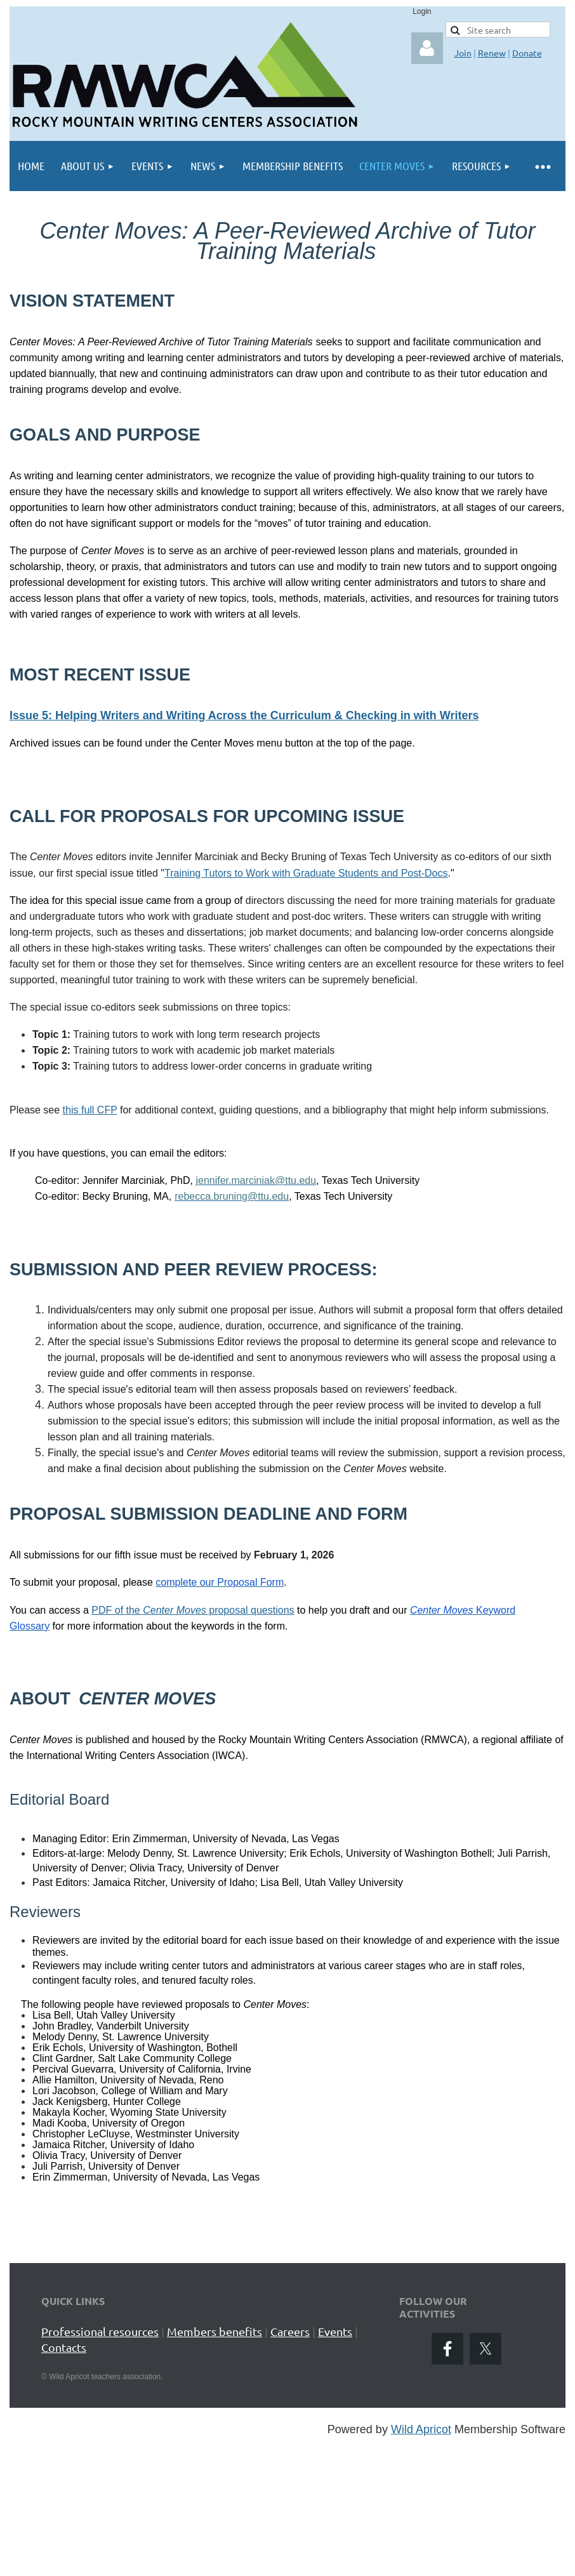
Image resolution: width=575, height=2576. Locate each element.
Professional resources (100, 2331)
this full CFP (90, 1110)
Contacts (63, 2347)
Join (463, 52)
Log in (427, 48)
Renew (492, 52)
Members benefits (214, 2331)
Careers (290, 2331)
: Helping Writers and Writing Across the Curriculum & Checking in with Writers (263, 715)
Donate (527, 52)
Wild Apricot (421, 2429)
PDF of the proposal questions (192, 1610)
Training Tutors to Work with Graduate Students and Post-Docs (305, 873)
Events (335, 2331)
